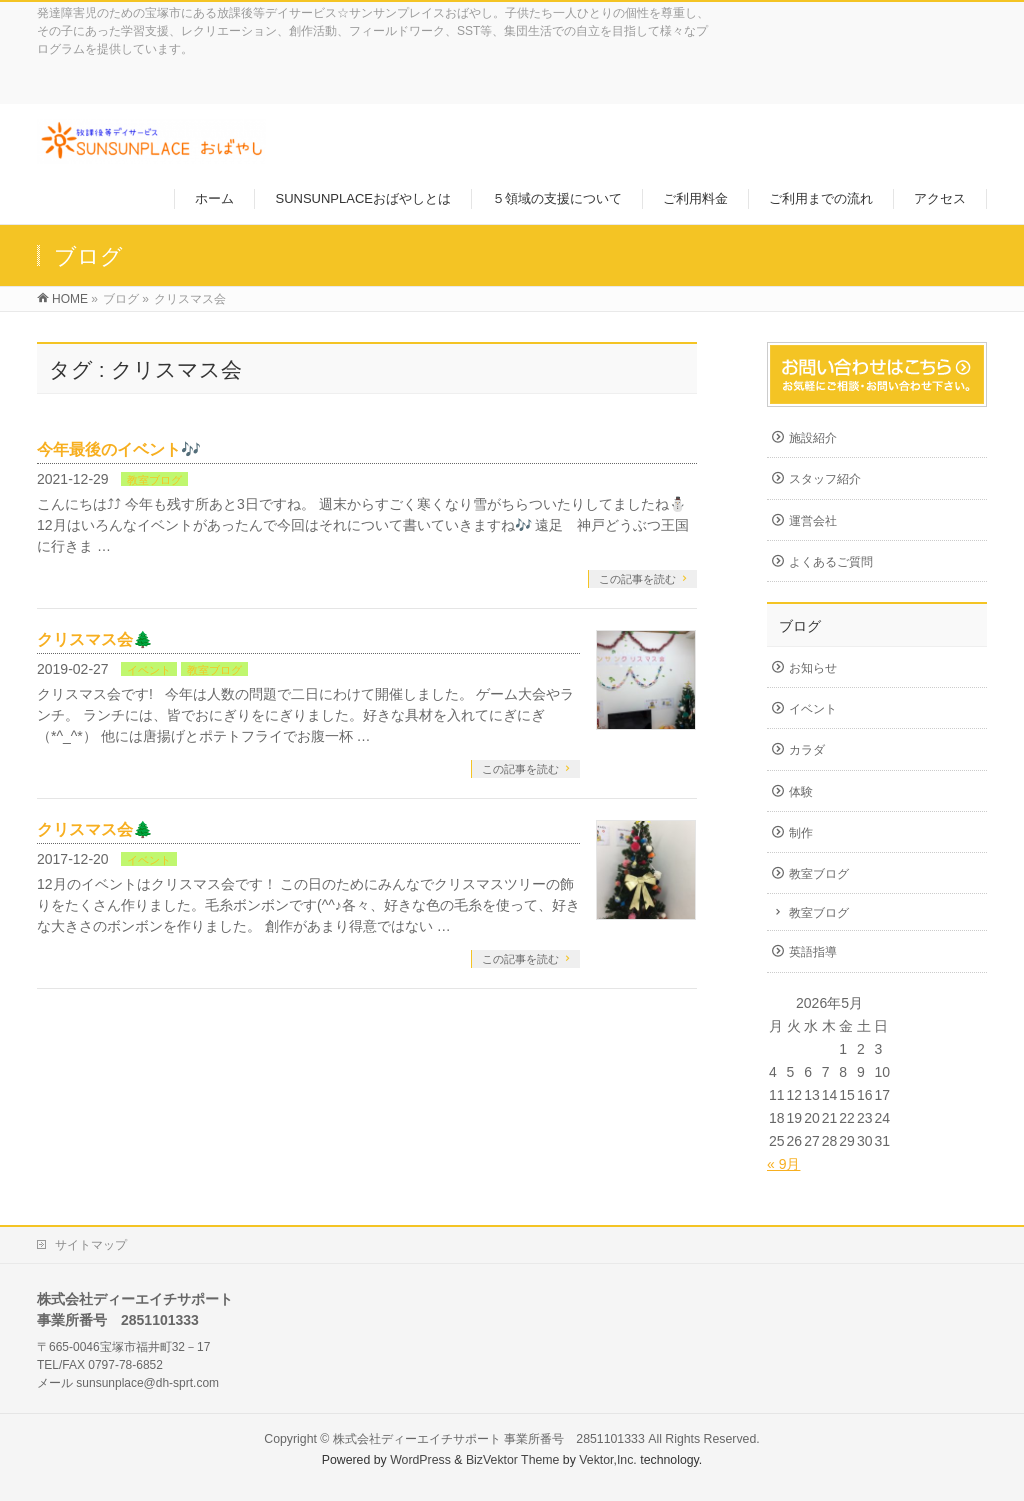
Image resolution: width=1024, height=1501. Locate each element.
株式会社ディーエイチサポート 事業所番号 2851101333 (489, 1439)
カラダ (807, 750)
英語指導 (813, 952)
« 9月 (783, 1164)
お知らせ (813, 668)
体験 (801, 792)
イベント (149, 670)
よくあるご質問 (831, 562)
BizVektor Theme (513, 1460)
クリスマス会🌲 (95, 639)
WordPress (420, 1460)
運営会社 (813, 521)
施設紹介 (813, 438)
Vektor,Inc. (608, 1460)
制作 (801, 833)
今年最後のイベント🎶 (119, 449)
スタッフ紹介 (825, 479)
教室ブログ (154, 480)
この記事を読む (637, 579)
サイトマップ (91, 1245)
